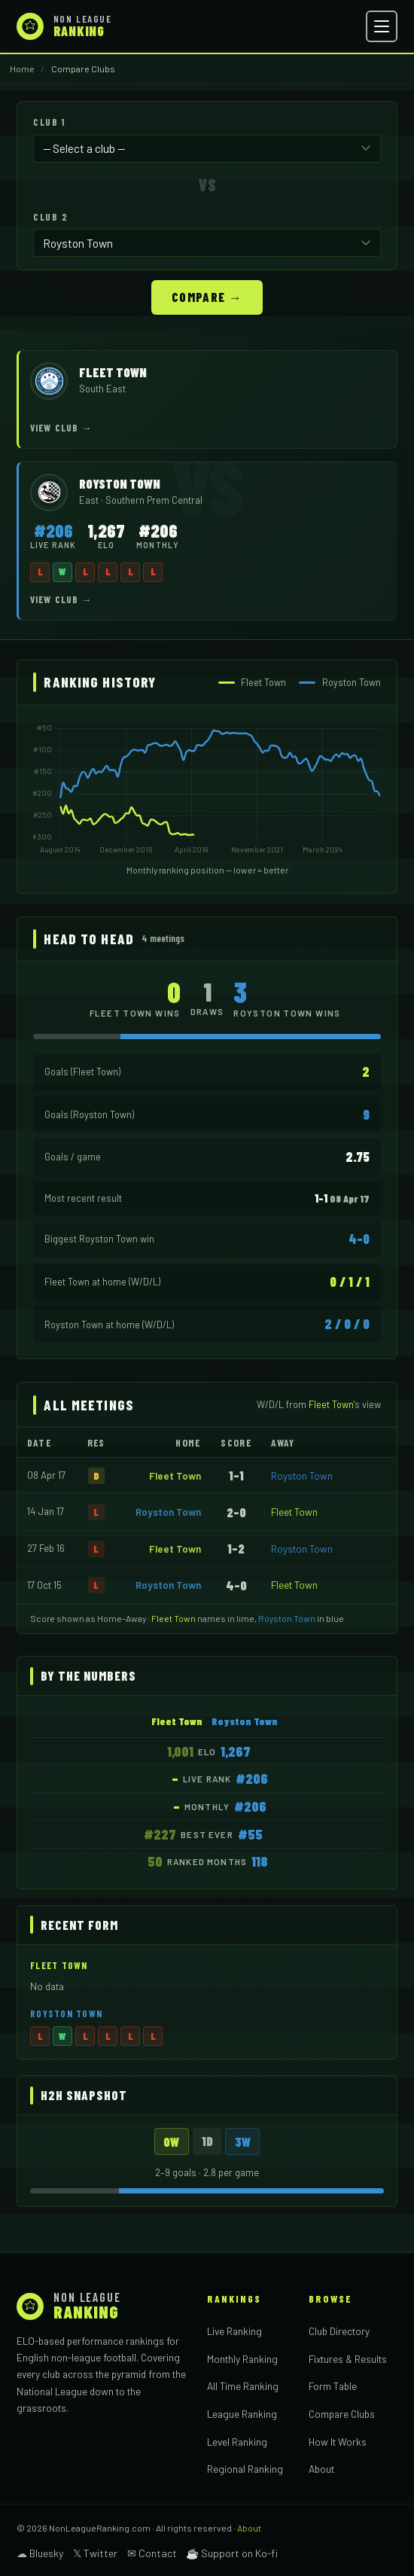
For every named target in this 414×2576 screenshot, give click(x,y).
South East (102, 387)
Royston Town (302, 1474)
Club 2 (50, 216)
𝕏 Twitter (95, 2551)
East (90, 498)
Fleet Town (175, 1474)
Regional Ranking (245, 2467)
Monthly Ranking (242, 2357)
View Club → (61, 426)
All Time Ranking (243, 2384)
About (321, 2467)
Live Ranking (234, 2329)
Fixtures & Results (348, 2357)
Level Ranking (237, 2440)
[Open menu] (381, 26)
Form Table (333, 2384)
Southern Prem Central (153, 498)
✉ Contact (152, 2551)
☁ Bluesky (40, 2551)
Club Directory (339, 2329)
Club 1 (49, 122)
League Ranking (242, 2412)
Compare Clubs (342, 2412)
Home (22, 68)
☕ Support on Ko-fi (232, 2551)
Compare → (207, 295)
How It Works (338, 2440)
